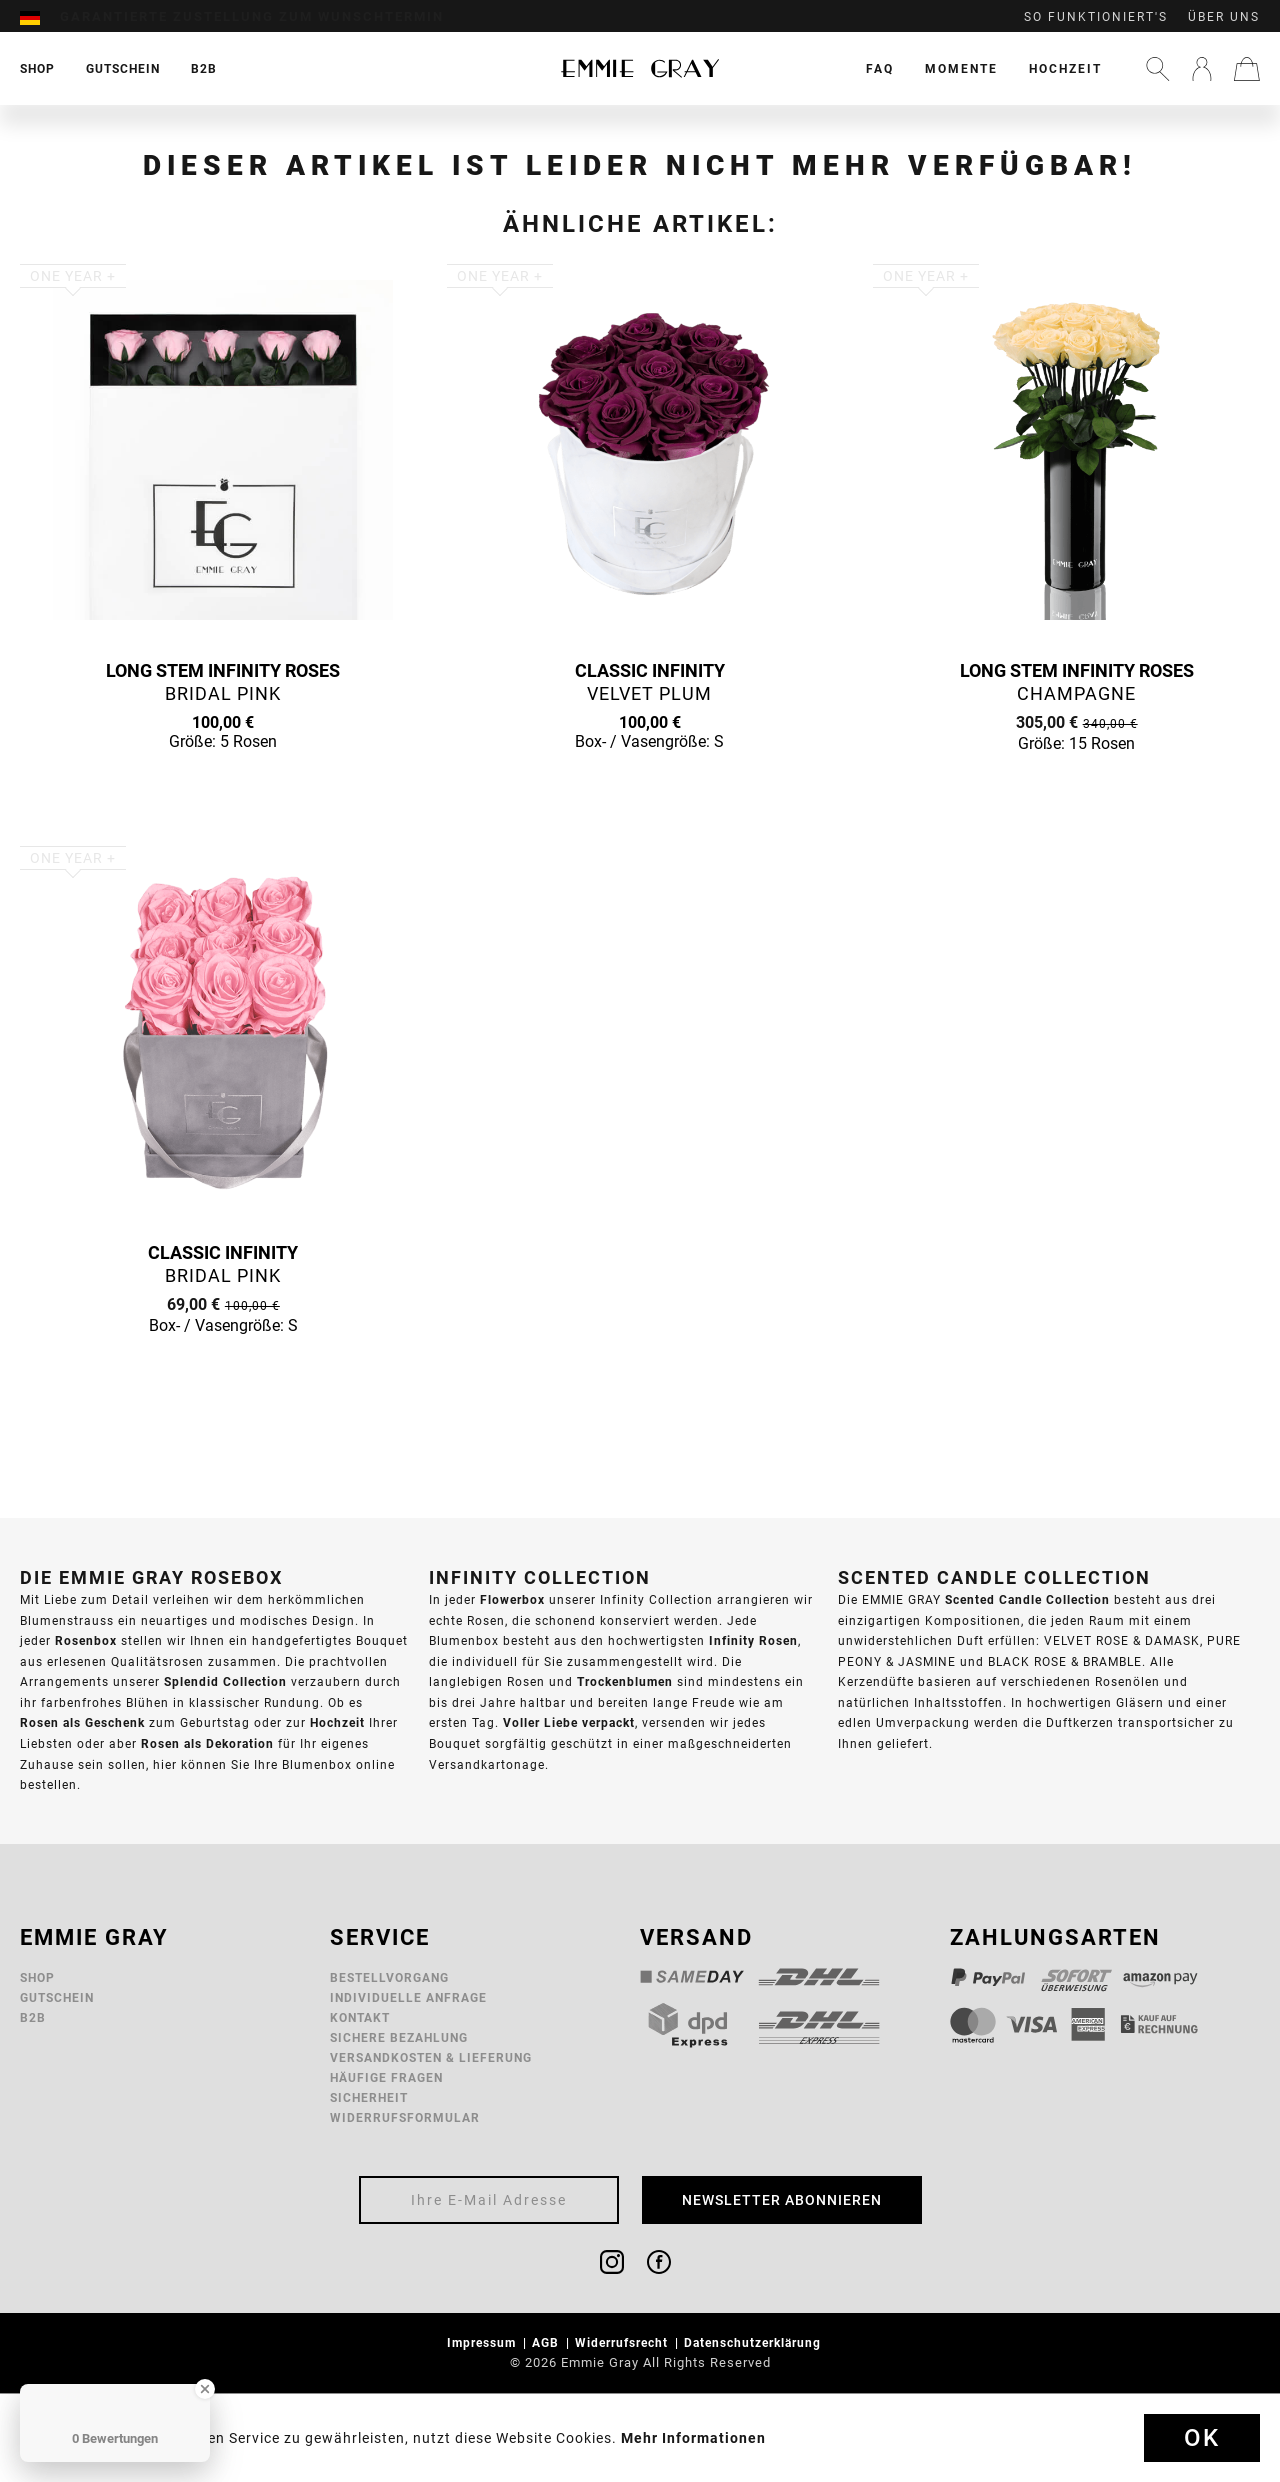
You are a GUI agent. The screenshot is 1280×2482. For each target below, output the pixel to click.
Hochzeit (1065, 68)
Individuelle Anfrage (408, 1997)
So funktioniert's (1096, 17)
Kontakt (360, 2017)
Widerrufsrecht (623, 2342)
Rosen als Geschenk (82, 1722)
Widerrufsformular (405, 2117)
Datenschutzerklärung (754, 2342)
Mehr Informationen (693, 2438)
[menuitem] (40, 17)
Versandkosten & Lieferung (431, 2057)
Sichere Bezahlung (399, 2037)
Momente (961, 68)
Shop (37, 1977)
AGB (547, 2342)
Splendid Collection (225, 1681)
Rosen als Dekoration (207, 1743)
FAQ (880, 68)
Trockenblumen (625, 1681)
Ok (1202, 2438)
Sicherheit (369, 2097)
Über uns (1224, 17)
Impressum (483, 2342)
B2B (33, 2017)
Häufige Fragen (386, 2077)
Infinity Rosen (753, 1640)
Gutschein (57, 1997)
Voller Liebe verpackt (569, 1722)
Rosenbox (86, 1640)
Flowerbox (512, 1599)
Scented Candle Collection (1027, 1599)
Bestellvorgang (389, 1977)
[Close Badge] (205, 2389)
